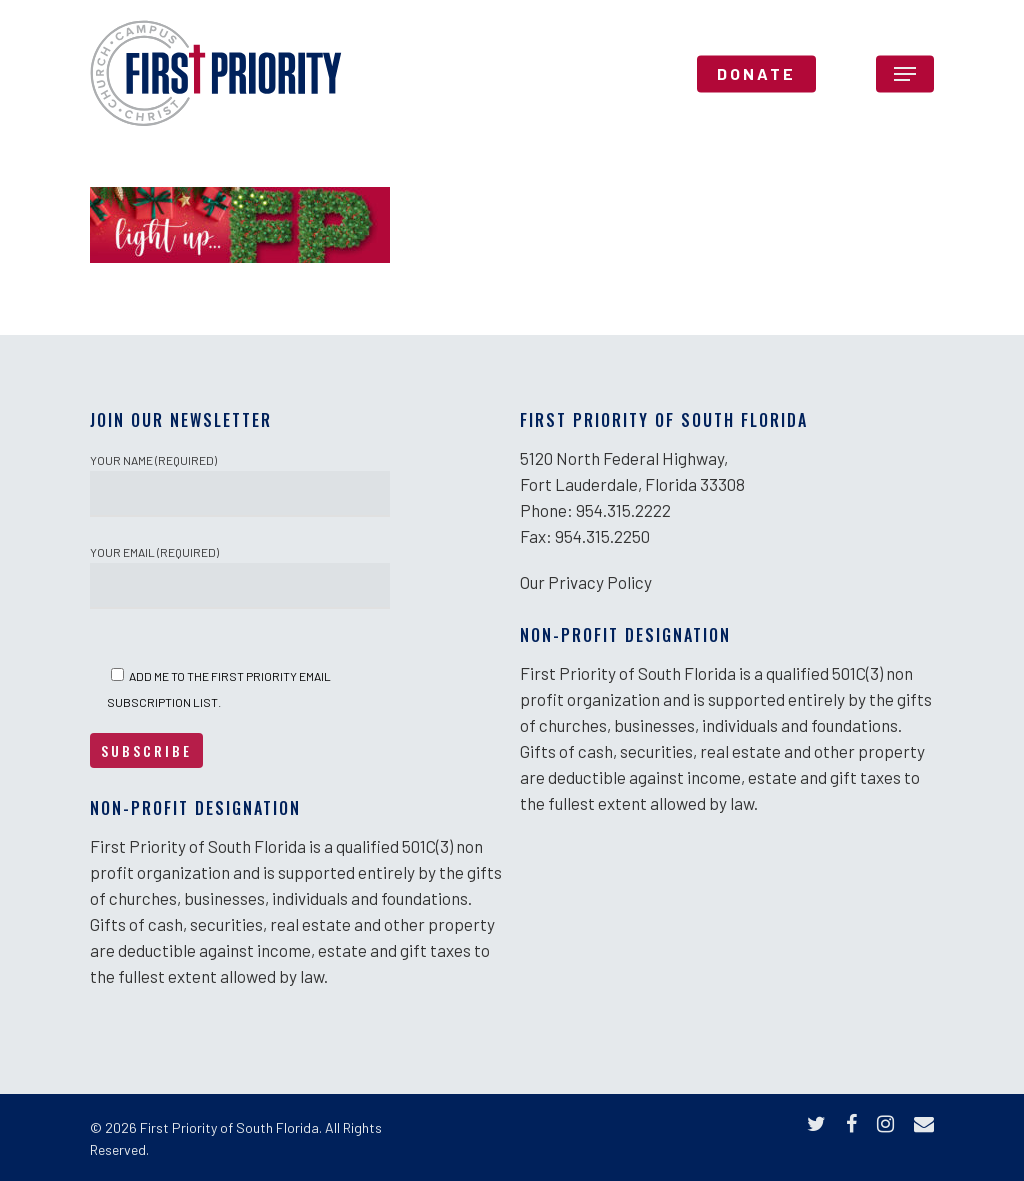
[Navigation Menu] (905, 74)
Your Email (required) (240, 577)
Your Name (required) (240, 485)
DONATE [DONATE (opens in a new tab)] (756, 74)
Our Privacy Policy (586, 582)
